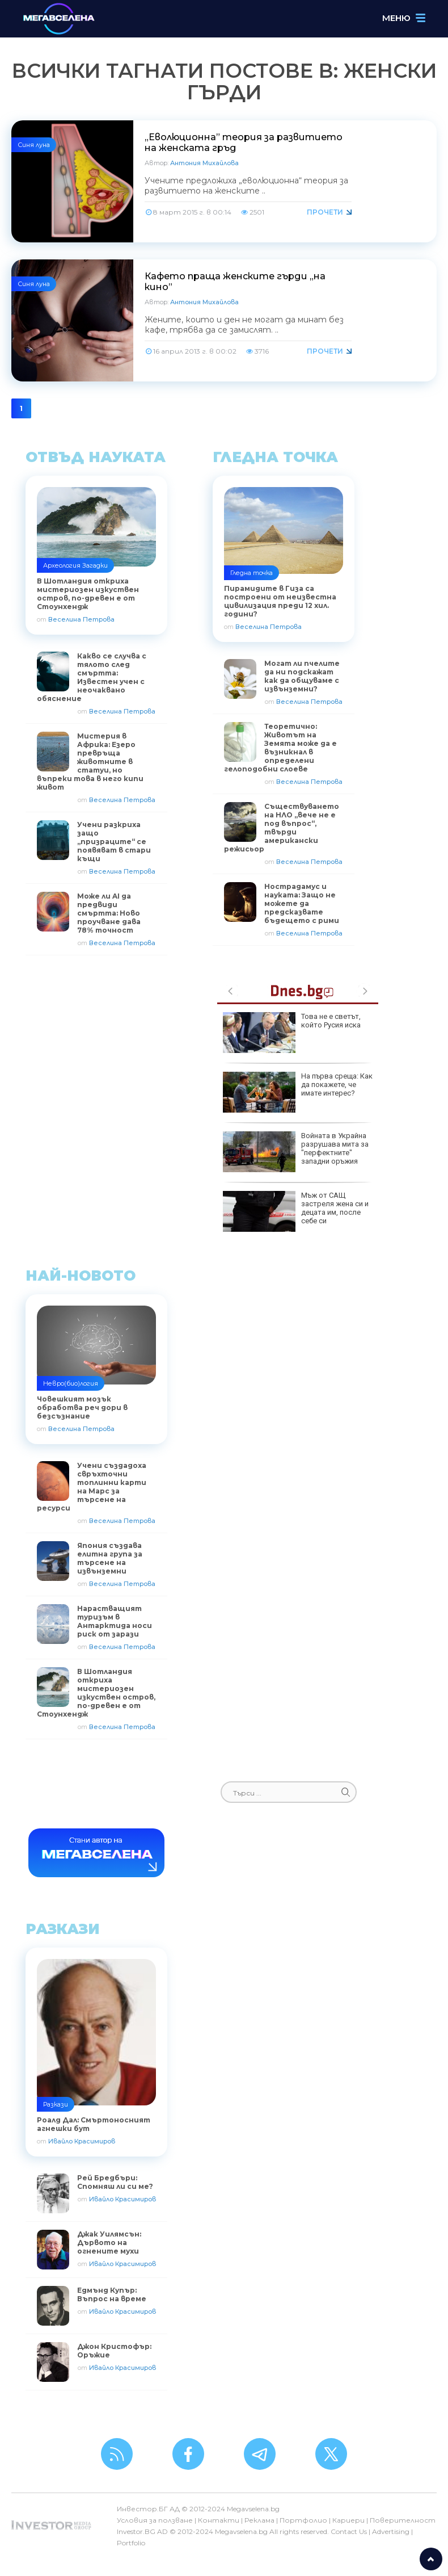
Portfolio (131, 2543)
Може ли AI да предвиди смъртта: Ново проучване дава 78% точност (109, 913)
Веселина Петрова (81, 619)
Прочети (325, 212)
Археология (62, 565)
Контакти (218, 2520)
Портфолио (303, 2520)
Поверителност (403, 2520)
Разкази (55, 2104)
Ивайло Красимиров (81, 2141)
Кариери (348, 2520)
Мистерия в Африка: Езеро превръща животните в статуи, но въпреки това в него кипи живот (90, 761)
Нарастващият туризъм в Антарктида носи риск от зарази (114, 1621)
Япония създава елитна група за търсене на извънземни (109, 1558)
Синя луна (34, 145)
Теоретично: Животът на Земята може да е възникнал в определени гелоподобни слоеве (280, 747)
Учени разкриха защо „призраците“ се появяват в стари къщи (114, 841)
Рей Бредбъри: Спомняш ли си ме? (115, 2182)
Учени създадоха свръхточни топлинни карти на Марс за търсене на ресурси (91, 1486)
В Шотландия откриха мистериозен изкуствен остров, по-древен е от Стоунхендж (96, 1692)
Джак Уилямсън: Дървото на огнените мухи (109, 2242)
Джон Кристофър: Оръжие (114, 2350)
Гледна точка (251, 573)
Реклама (259, 2520)
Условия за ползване (155, 2520)
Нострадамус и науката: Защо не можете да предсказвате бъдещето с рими (301, 903)
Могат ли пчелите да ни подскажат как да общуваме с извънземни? (302, 676)
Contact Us (349, 2531)
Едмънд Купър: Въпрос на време (111, 2294)
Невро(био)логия (70, 1383)
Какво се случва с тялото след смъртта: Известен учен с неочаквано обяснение (91, 677)
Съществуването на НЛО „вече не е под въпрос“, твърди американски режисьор (281, 827)
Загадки (95, 565)
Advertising (390, 2531)
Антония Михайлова (204, 163)
